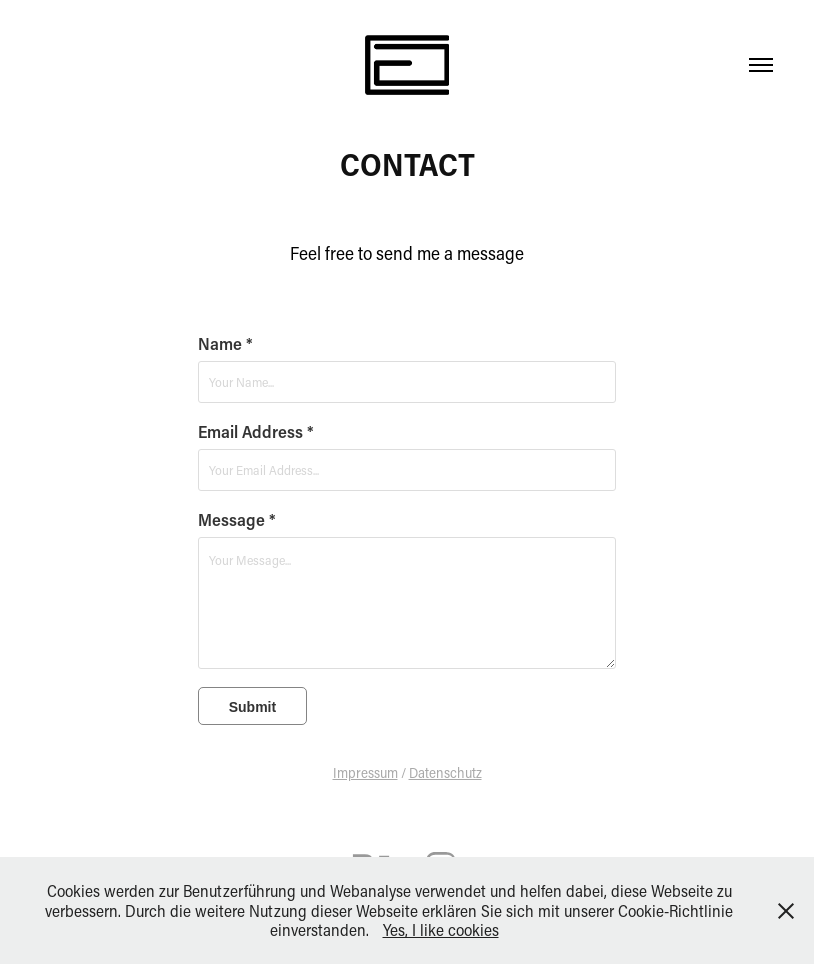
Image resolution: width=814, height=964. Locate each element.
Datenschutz (445, 772)
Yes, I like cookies (441, 929)
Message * (237, 519)
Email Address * (256, 431)
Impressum (365, 772)
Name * (225, 343)
